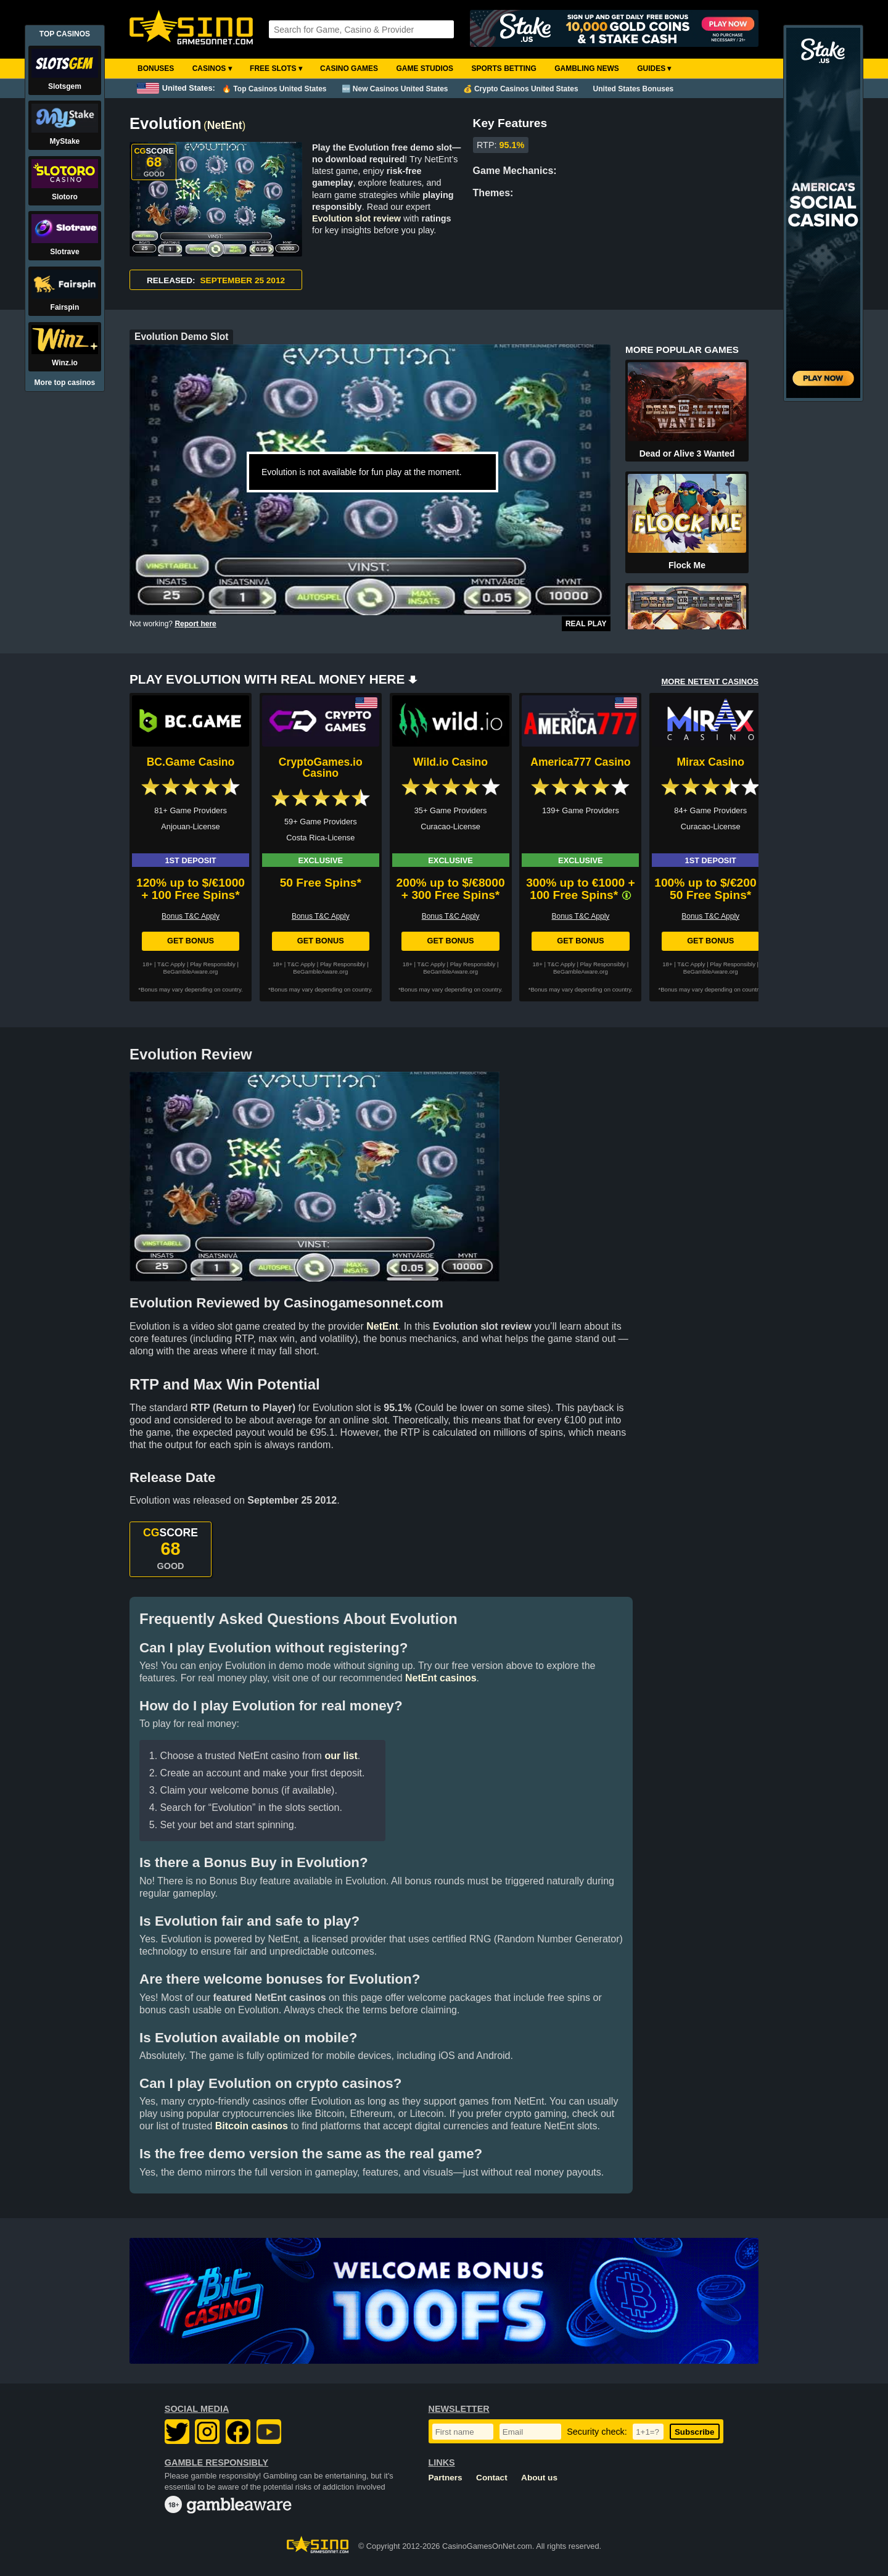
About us (539, 2477)
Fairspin (65, 307)
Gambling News (586, 68)
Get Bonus (190, 940)
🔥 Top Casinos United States (274, 89)
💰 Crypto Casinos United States (520, 89)
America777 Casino (580, 762)
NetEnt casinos (441, 1678)
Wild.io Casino (450, 762)
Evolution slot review (356, 218)
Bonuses (156, 68)
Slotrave (64, 251)
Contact (492, 2477)
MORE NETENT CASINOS (710, 681)
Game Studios (424, 68)
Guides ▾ (654, 68)
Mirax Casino (710, 762)
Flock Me (686, 565)
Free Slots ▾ (276, 68)
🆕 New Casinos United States (395, 89)
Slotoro (65, 197)
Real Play (586, 623)
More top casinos (65, 382)
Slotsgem (64, 86)
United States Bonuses (633, 89)
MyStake (65, 141)
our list (340, 1755)
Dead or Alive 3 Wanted (687, 453)
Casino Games (349, 68)
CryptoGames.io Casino (321, 767)
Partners (445, 2477)
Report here (195, 623)
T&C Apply (171, 964)
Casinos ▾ (212, 68)
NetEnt (224, 125)
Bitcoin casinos (251, 2126)
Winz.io (65, 362)
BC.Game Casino (191, 762)
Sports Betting (503, 68)
